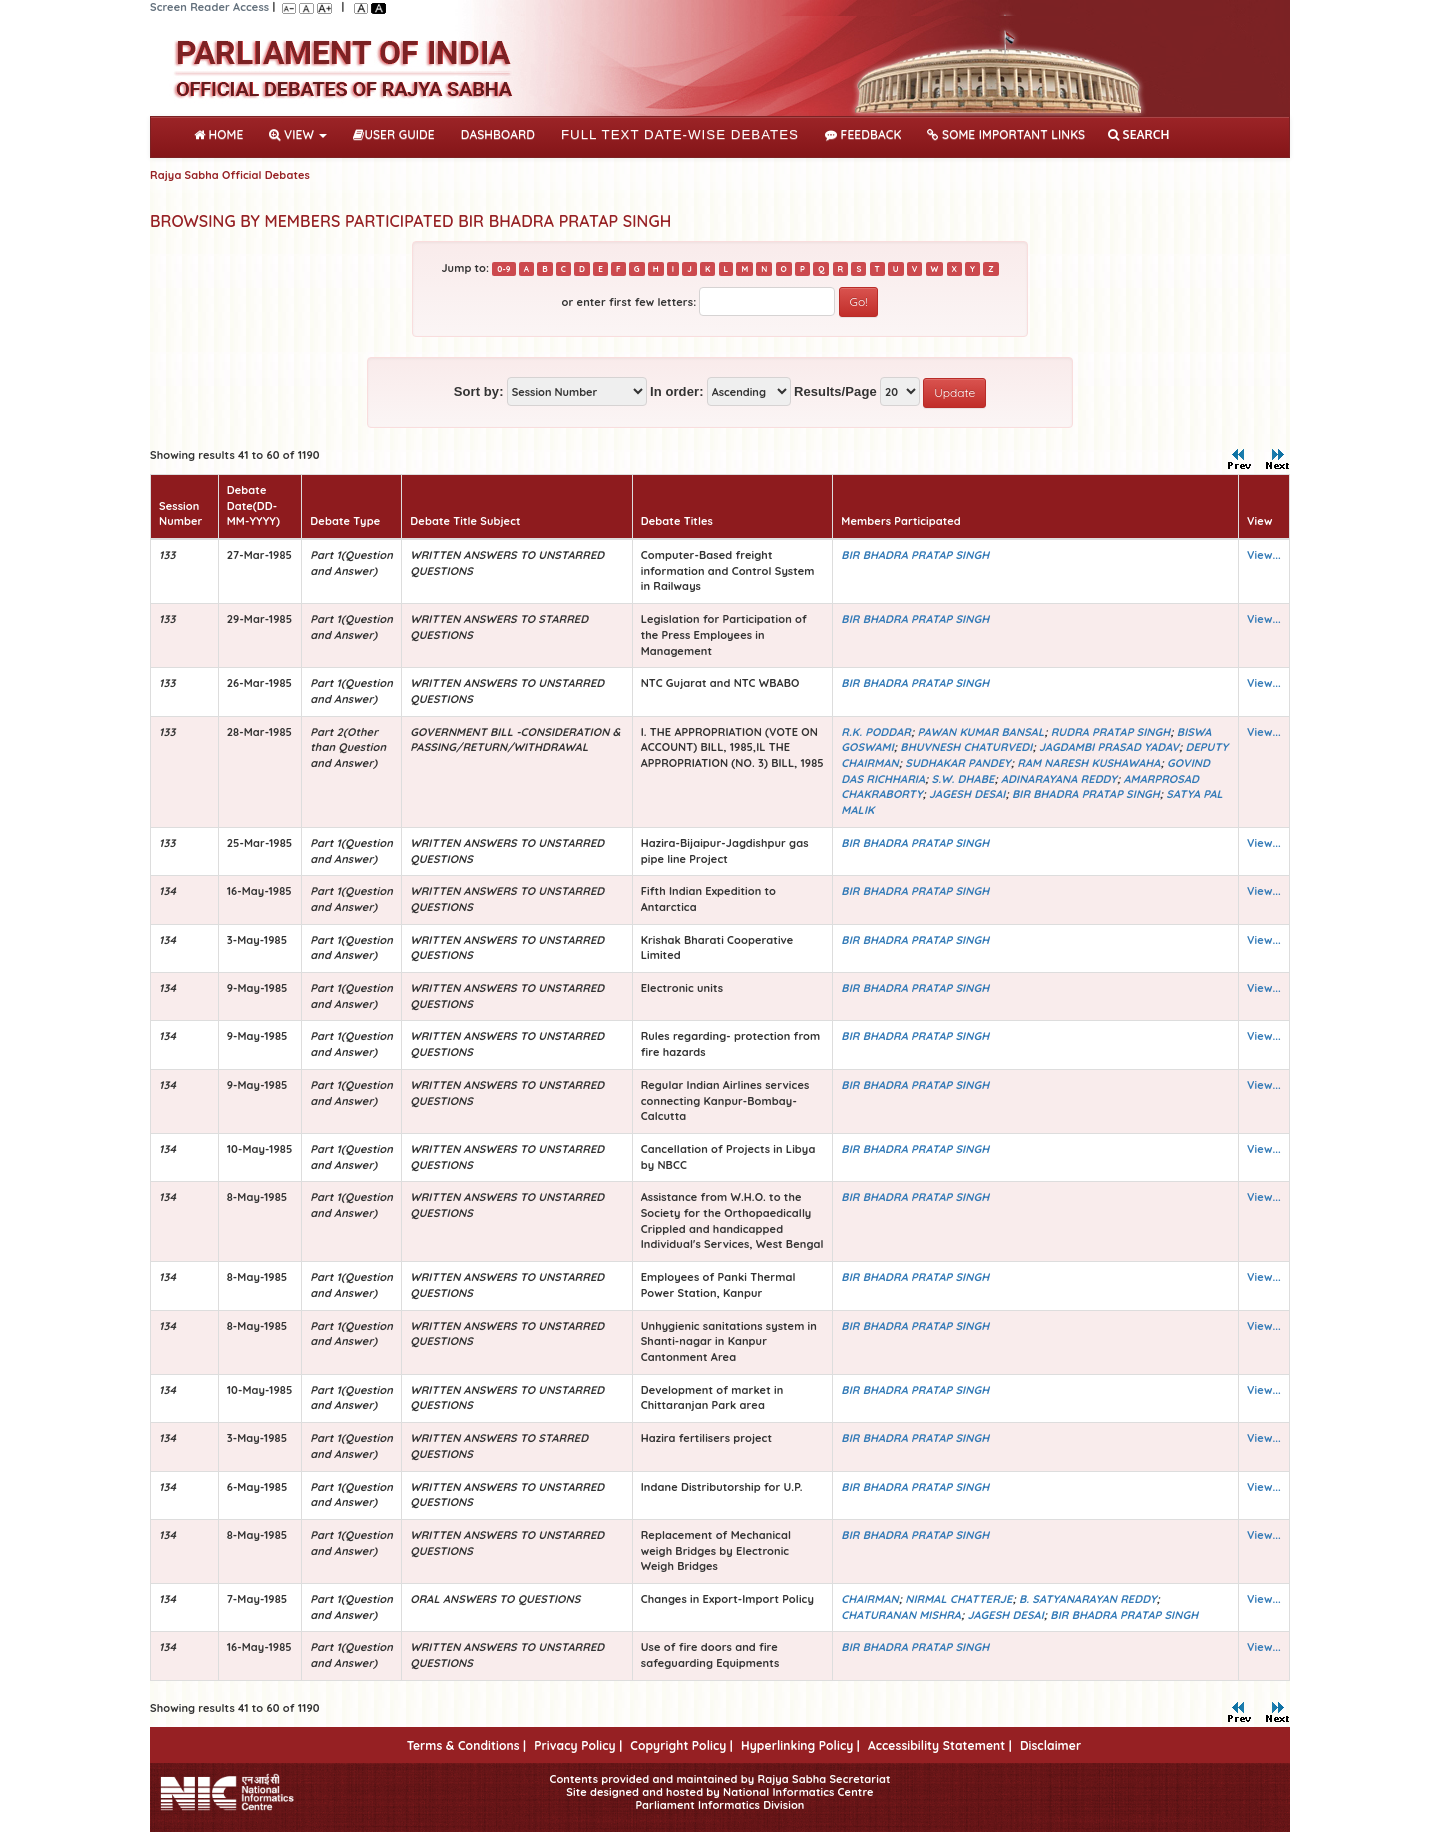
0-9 (503, 269)
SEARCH (1138, 134)
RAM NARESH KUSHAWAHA (1088, 763)
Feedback (863, 134)
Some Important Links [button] (1006, 134)
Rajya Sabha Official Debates (230, 175)
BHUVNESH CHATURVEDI (966, 747)
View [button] (298, 134)
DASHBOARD (498, 134)
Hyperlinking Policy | (800, 1745)
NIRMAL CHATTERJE (958, 1599)
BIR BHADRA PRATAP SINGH (915, 555)
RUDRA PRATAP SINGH (1111, 732)
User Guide (393, 134)
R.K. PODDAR (876, 732)
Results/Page (835, 391)
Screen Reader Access (209, 7)
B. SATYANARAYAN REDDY (1088, 1599)
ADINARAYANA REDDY (1059, 779)
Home (222, 133)
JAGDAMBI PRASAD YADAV (1109, 747)
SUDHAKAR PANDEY (958, 763)
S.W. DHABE (963, 779)
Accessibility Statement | (940, 1745)
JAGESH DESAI (967, 794)
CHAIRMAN (869, 1599)
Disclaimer (1050, 1745)
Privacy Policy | (578, 1745)
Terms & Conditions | (466, 1745)
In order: (677, 391)
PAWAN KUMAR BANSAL (981, 732)
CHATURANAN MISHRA (901, 1615)
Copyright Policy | (681, 1745)
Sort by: (479, 391)
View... (1264, 555)
